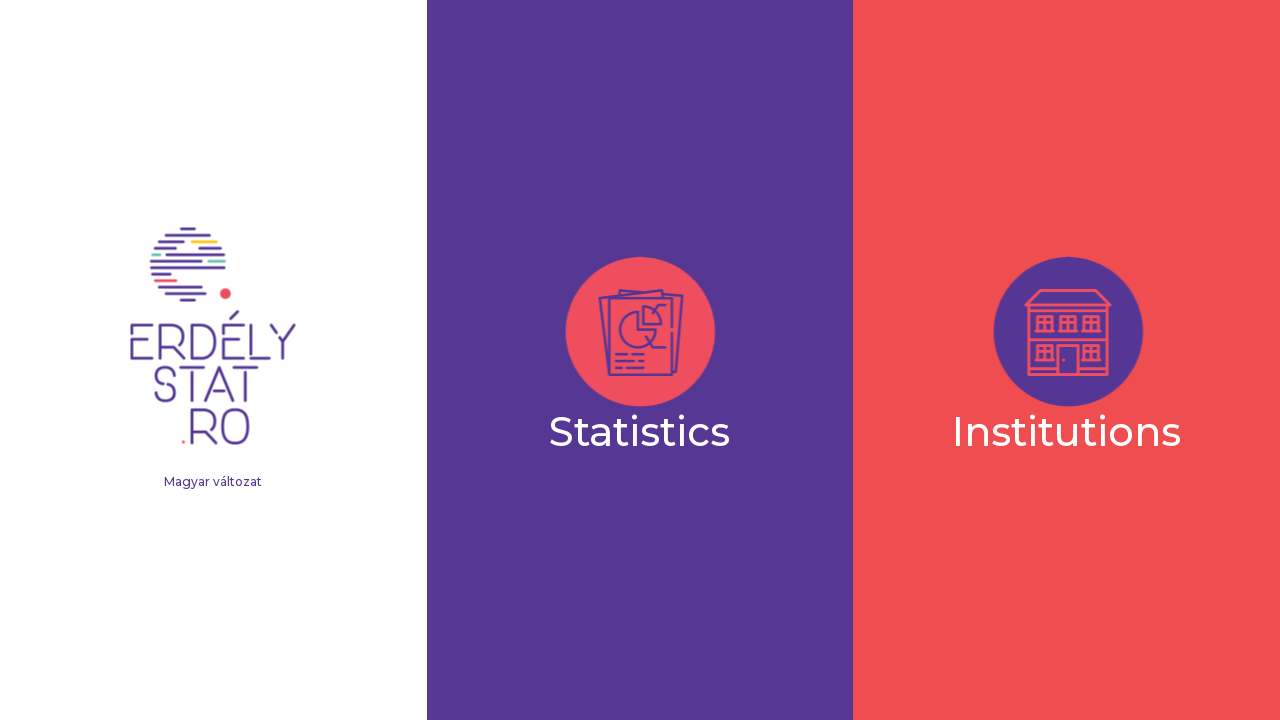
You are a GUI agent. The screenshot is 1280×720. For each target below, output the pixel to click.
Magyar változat (213, 481)
